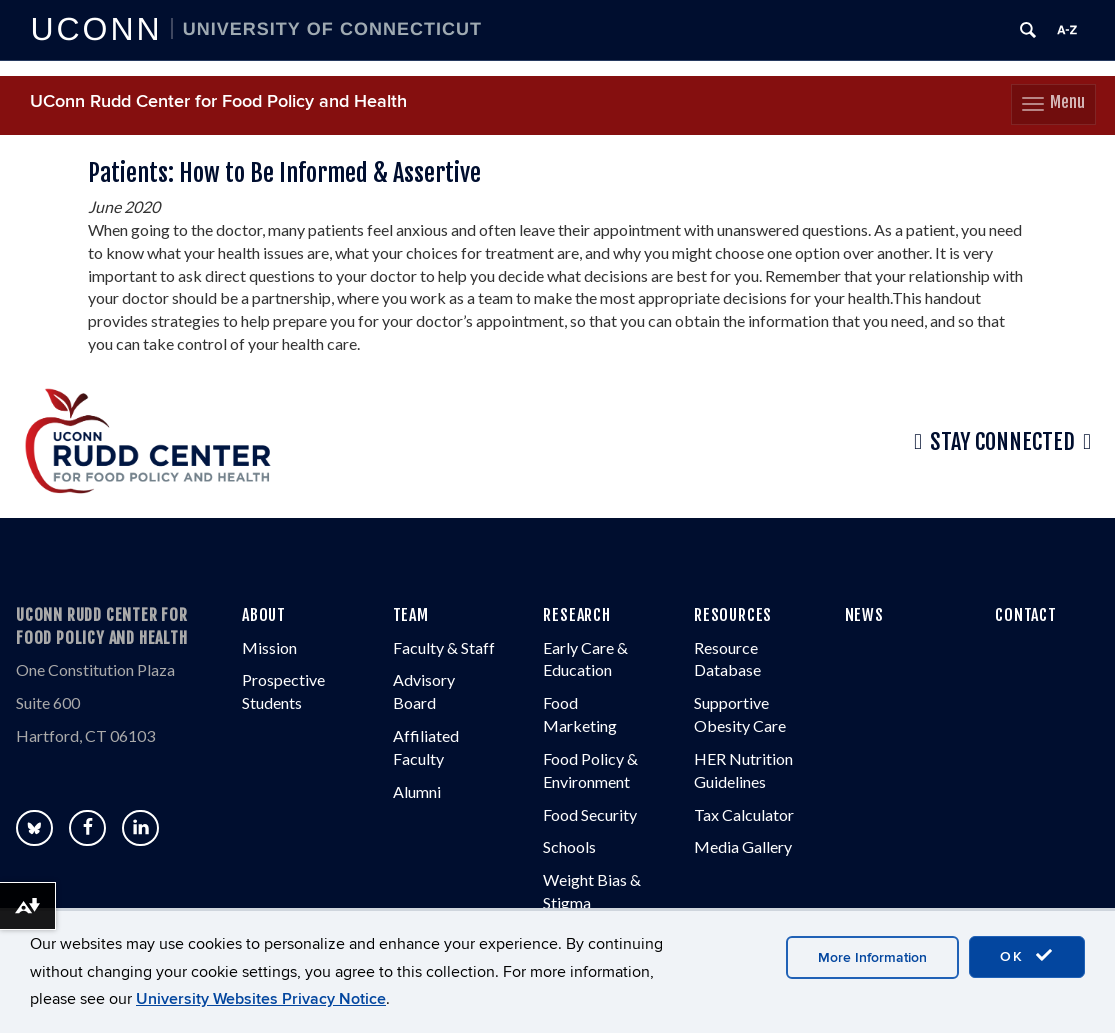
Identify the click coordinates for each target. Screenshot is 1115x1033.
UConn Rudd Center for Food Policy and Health (218, 101)
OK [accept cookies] (1027, 956)
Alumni (417, 791)
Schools (569, 846)
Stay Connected (1002, 442)
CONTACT (1026, 615)
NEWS (864, 615)
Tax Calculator (744, 814)
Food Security (590, 814)
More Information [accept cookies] (872, 957)
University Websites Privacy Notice (261, 999)
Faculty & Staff (444, 647)
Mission (269, 647)
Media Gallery (743, 846)
